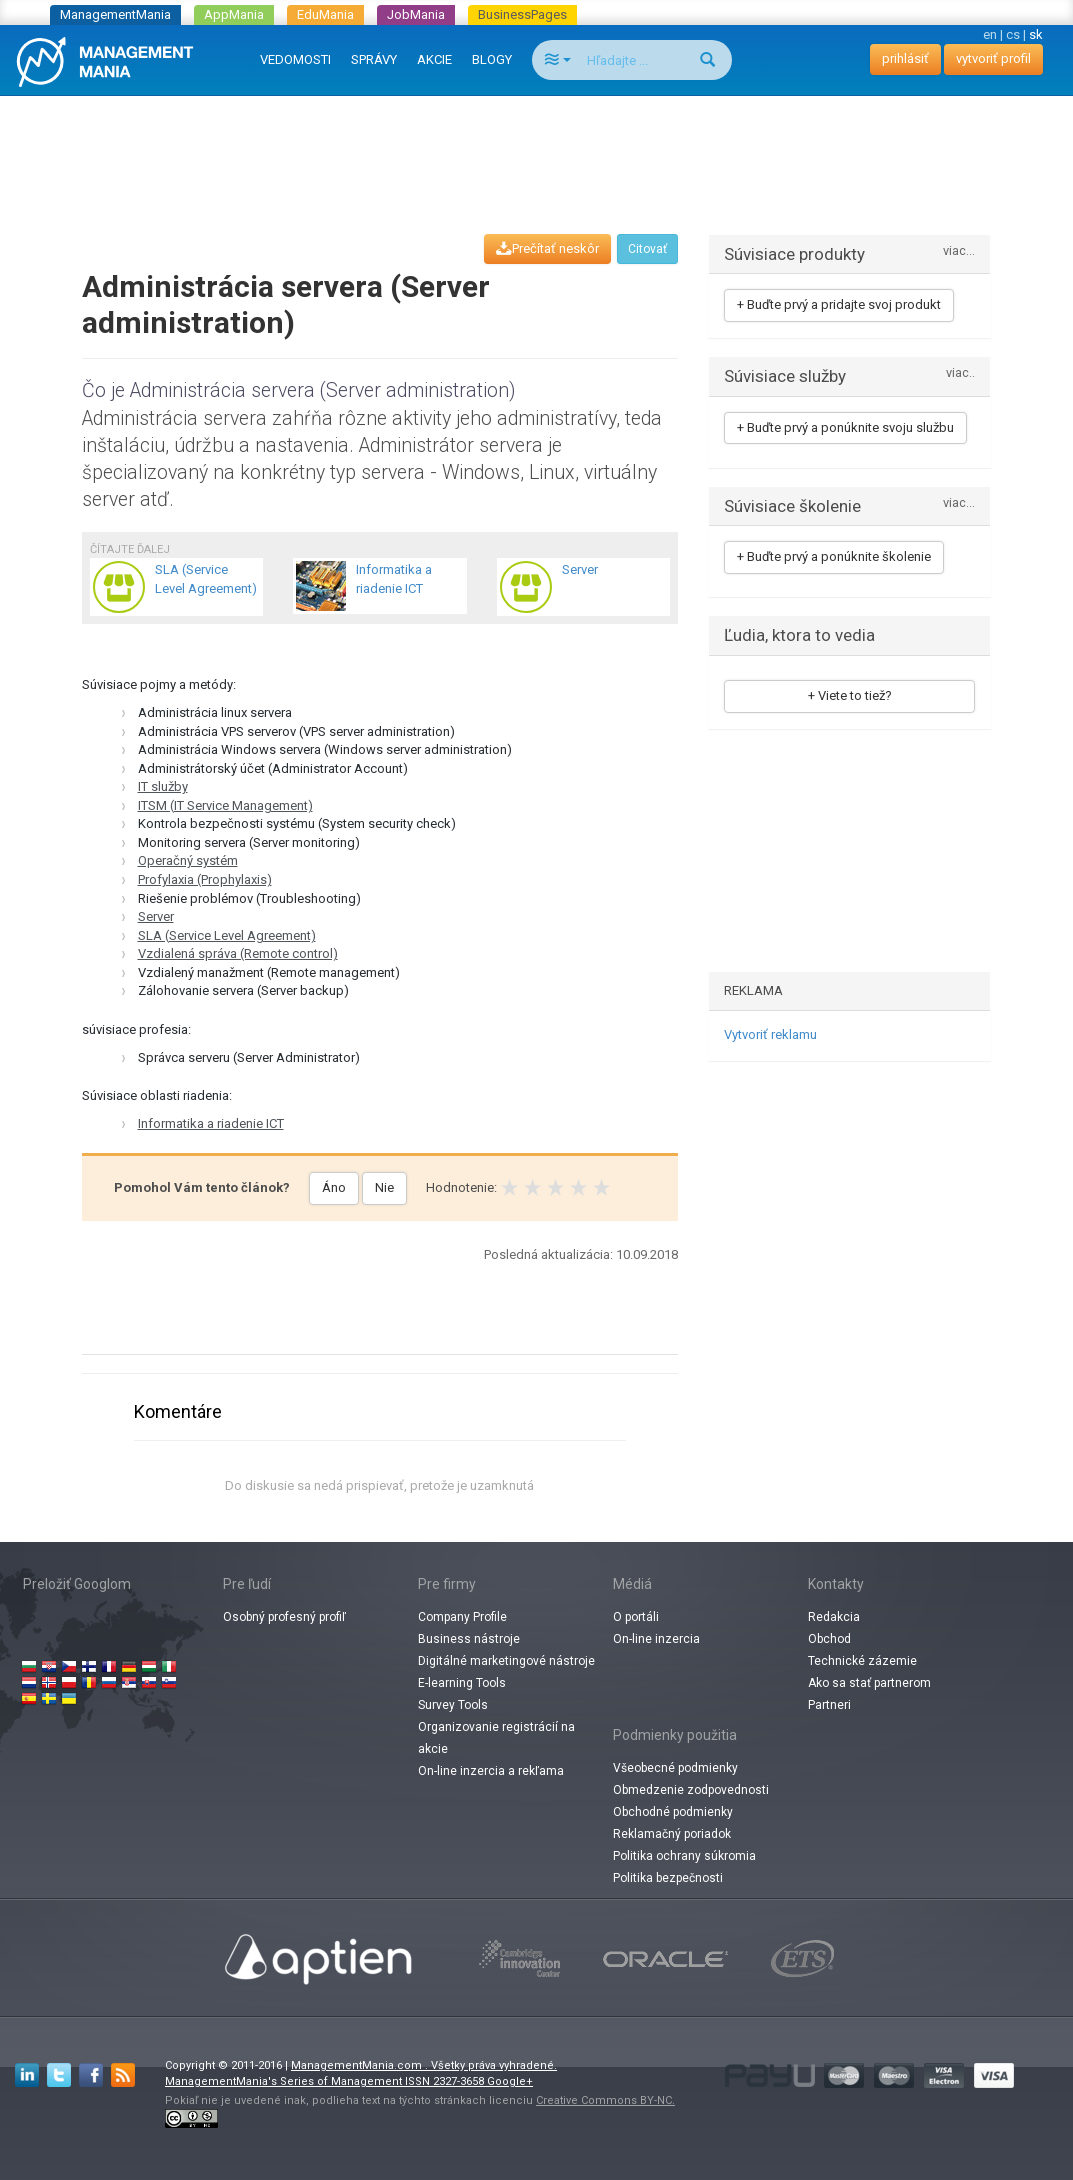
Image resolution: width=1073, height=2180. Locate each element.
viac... (959, 251)
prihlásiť (905, 58)
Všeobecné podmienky (675, 1768)
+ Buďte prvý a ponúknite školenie (834, 556)
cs (1013, 34)
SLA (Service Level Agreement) (227, 935)
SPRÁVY (374, 59)
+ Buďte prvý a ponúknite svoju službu (845, 427)
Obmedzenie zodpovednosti (691, 1790)
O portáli (636, 1617)
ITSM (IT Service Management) (225, 805)
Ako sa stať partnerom (869, 1683)
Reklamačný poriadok (672, 1834)
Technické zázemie (862, 1661)
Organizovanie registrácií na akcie (496, 1738)
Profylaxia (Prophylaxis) (205, 879)
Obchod (829, 1639)
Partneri (829, 1705)
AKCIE (434, 59)
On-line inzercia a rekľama (491, 1771)
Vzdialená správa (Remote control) (238, 953)
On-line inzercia (656, 1639)
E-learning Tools (462, 1683)
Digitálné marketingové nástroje (506, 1661)
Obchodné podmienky (673, 1812)
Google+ (510, 2081)
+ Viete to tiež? (850, 695)
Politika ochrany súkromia (684, 1856)
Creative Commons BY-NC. (605, 2100)
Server (156, 916)
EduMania (325, 14)
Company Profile (462, 1617)
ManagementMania (115, 14)
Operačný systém (188, 860)
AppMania (234, 14)
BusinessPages (522, 14)
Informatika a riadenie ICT (211, 1123)
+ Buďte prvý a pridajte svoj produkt (839, 304)
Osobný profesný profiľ (284, 1617)
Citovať (647, 249)
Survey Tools (453, 1705)
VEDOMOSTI (295, 59)
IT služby (163, 786)
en (990, 34)
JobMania (416, 14)
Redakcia (834, 1617)
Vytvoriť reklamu (770, 1034)
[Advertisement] (537, 146)
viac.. (960, 373)
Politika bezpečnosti (668, 1878)
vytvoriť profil (993, 58)
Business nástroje (469, 1639)
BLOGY (492, 59)
